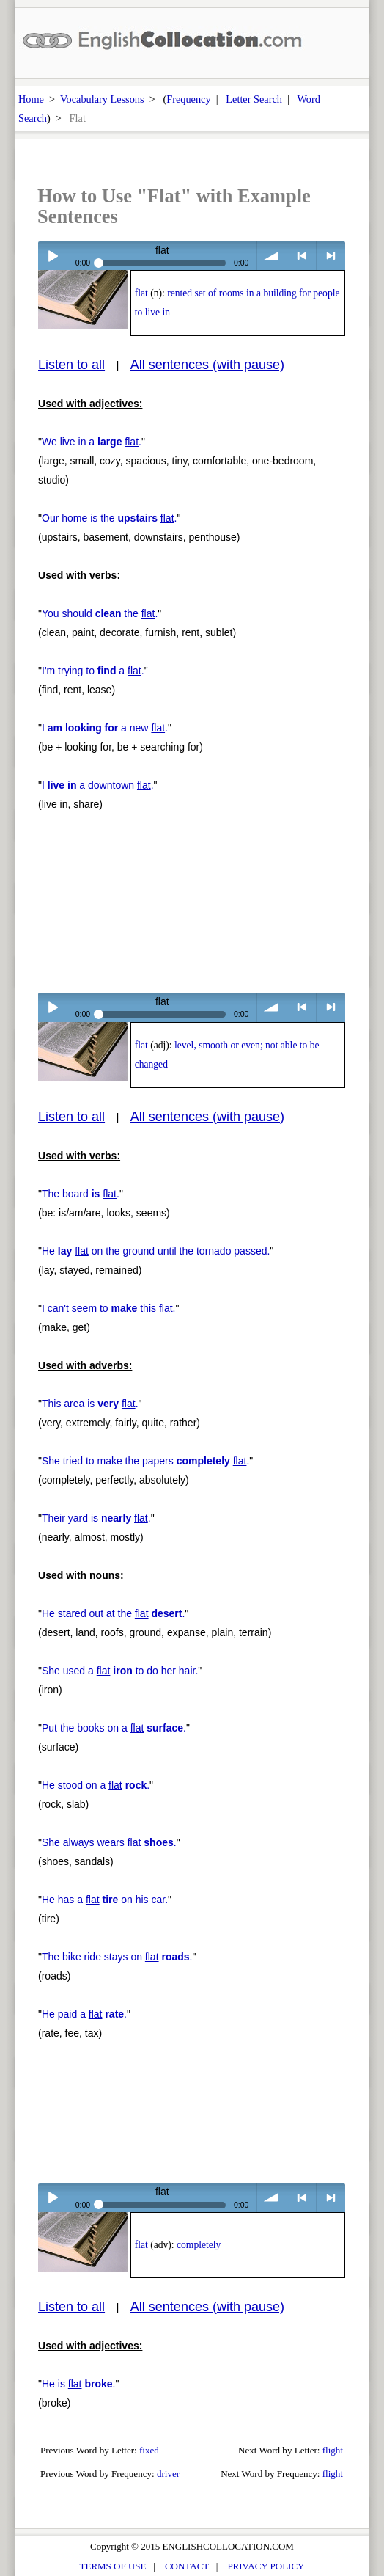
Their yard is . (96, 1518)
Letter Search (254, 99)
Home (31, 99)
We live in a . (91, 442)
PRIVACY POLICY (265, 2566)
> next (331, 255)
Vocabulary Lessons (102, 99)
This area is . (90, 1403)
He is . (78, 2384)
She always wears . (109, 1842)
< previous (301, 255)
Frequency (188, 99)
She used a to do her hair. (120, 1670)
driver (168, 2473)
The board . (80, 1194)
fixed (149, 2450)
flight (332, 2450)
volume (271, 255)
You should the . (100, 613)
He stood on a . (95, 1785)
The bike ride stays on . (117, 1957)
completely (199, 2244)
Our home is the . (109, 518)
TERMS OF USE (113, 2566)
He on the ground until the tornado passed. (156, 1251)
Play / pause (52, 255)
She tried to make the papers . (145, 1461)
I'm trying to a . (93, 670)
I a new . (105, 728)
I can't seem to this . (108, 1308)
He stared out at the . (113, 1613)
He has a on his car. (105, 1899)
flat (141, 293)
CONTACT (187, 2566)
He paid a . (84, 2014)
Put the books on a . (114, 1728)
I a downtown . (98, 785)
